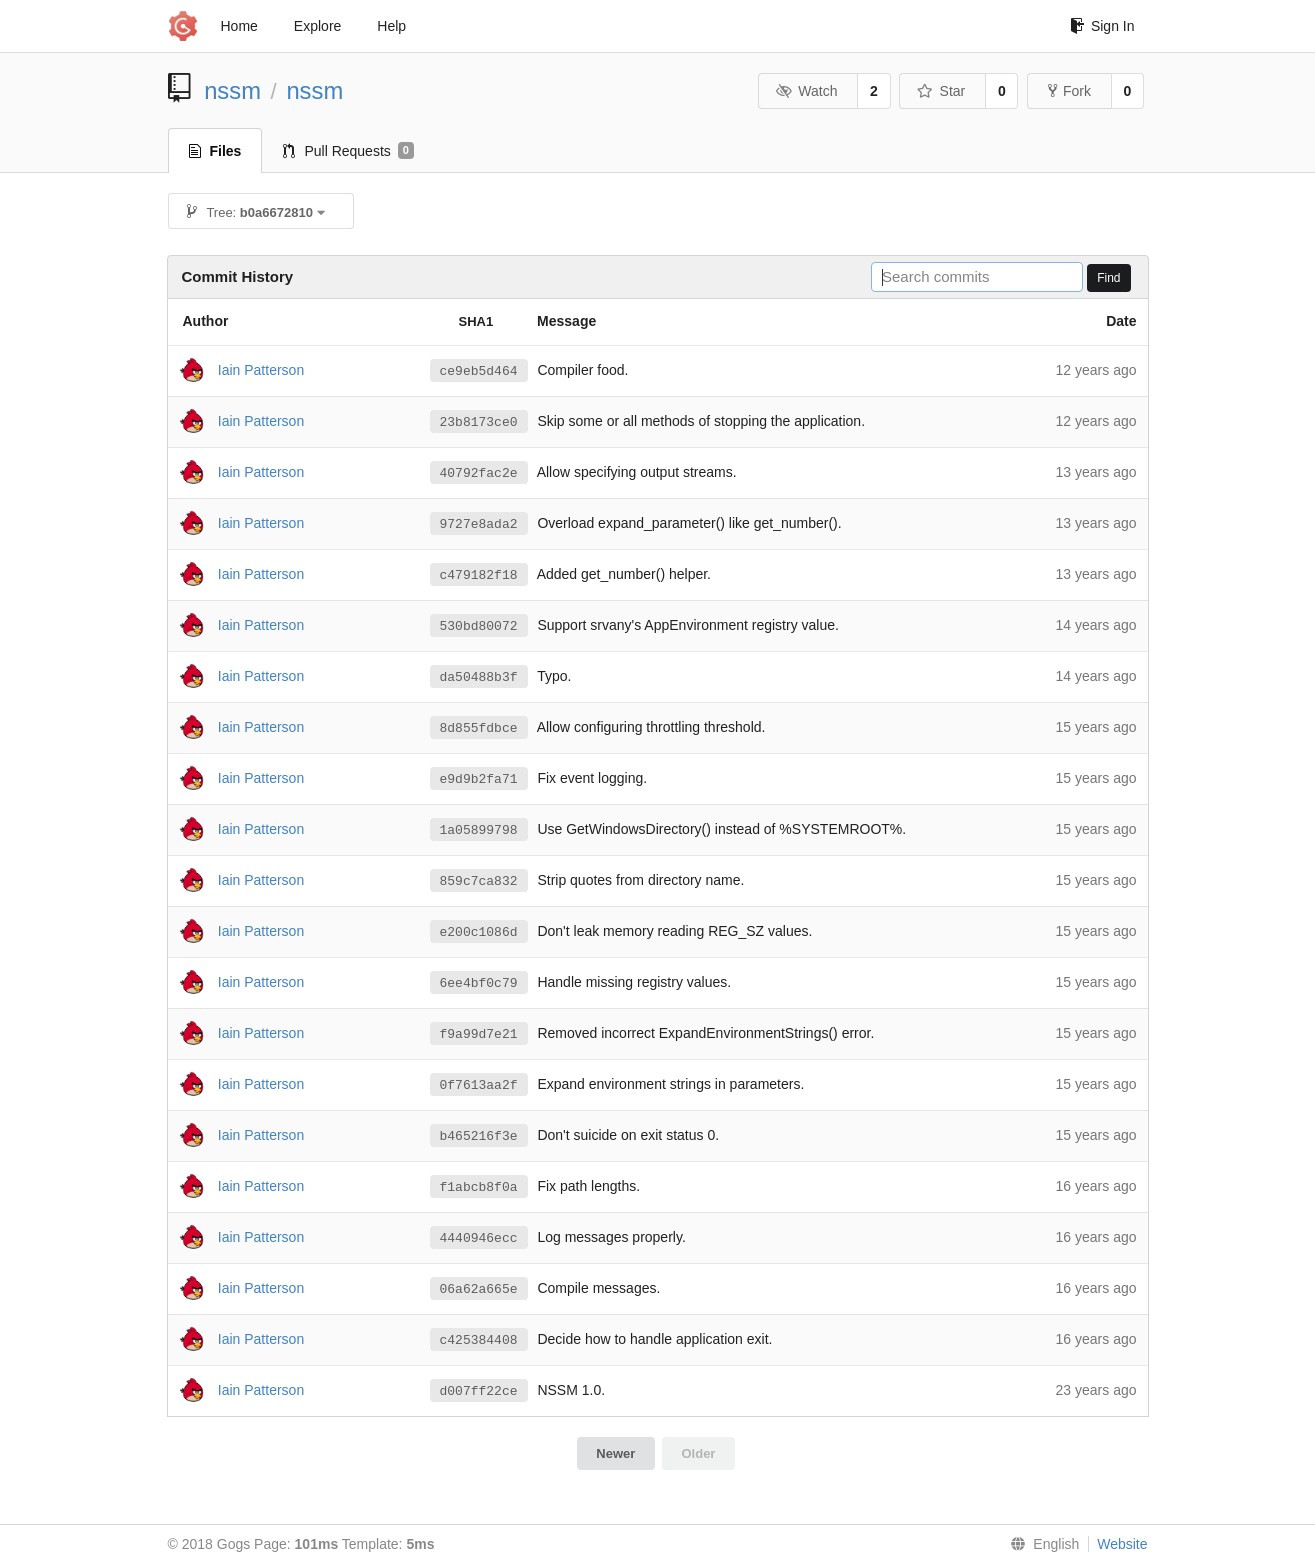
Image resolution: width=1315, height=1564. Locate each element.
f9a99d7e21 (479, 1034)
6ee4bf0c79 (479, 983)
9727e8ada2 (479, 524)
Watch (807, 91)
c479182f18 (479, 575)
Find (1108, 278)
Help (391, 26)
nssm (232, 90)
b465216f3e (479, 1136)
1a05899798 (479, 830)
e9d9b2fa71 (479, 779)
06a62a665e (479, 1289)
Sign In (1102, 26)
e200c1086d (479, 932)
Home (239, 26)
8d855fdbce (479, 728)
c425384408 (479, 1340)
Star (941, 91)
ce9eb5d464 (479, 371)
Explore (317, 26)
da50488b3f (479, 677)
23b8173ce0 (479, 422)
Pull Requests (348, 151)
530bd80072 (479, 626)
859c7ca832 (479, 881)
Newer (615, 1453)
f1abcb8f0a (479, 1187)
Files (215, 151)
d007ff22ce (479, 1391)
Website (1122, 1544)
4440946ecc (479, 1238)
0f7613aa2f (479, 1085)
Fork (1069, 91)
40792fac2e (479, 473)
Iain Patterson (261, 369)
